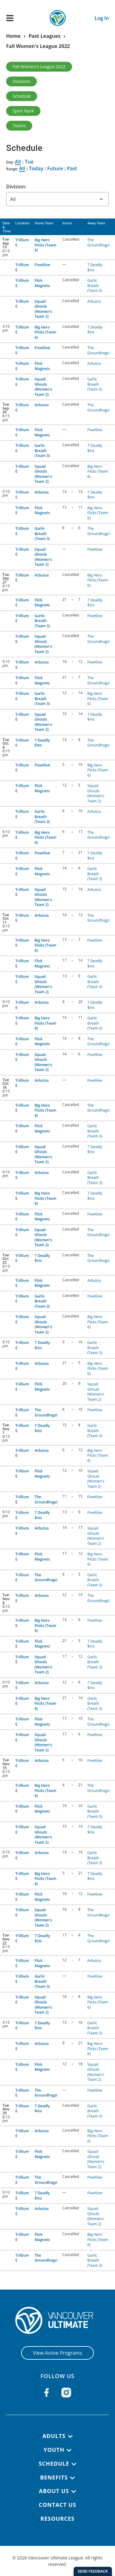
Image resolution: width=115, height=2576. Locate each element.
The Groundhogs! (98, 242)
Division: (16, 186)
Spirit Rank (23, 111)
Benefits (54, 2477)
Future (55, 168)
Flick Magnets (42, 283)
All (18, 161)
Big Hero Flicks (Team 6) (45, 245)
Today (36, 168)
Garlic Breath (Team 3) (94, 285)
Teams (19, 125)
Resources (57, 2518)
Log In (101, 18)
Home (13, 36)
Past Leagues (44, 36)
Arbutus (94, 301)
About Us (54, 2491)
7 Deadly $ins (94, 267)
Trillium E (22, 242)
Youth (54, 2449)
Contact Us (57, 2504)
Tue (29, 161)
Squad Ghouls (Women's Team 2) (43, 309)
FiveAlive (42, 264)
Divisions (21, 81)
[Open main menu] (9, 18)
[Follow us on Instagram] (66, 2392)
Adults (53, 2436)
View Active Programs (57, 2353)
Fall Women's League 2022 (38, 46)
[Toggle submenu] (70, 2436)
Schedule (22, 96)
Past (72, 168)
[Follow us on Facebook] (46, 2392)
